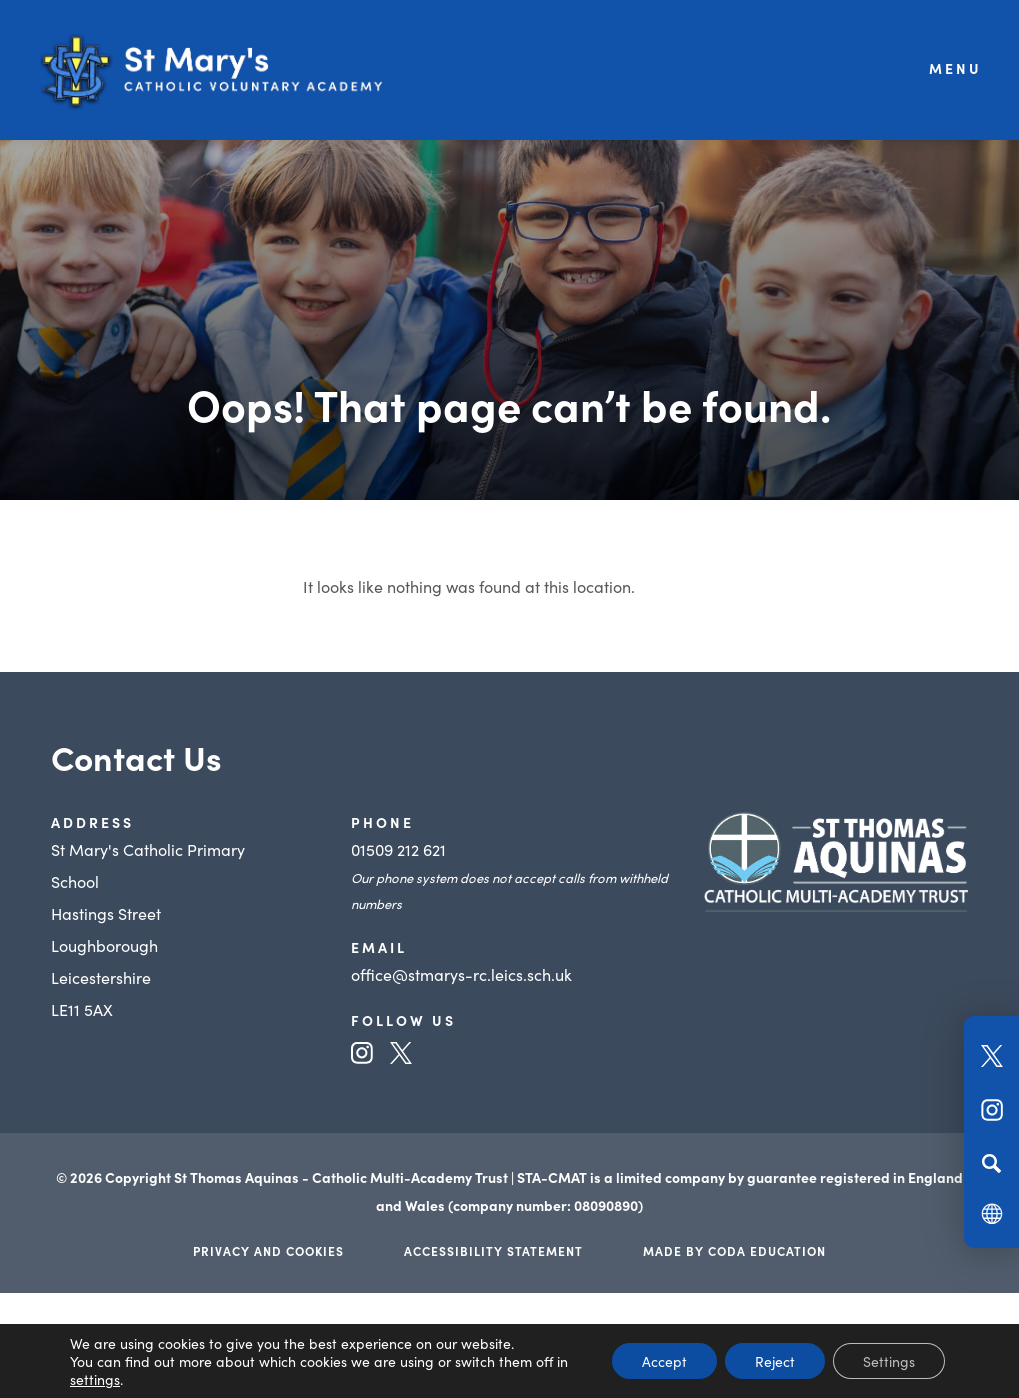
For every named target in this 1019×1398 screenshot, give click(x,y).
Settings (889, 1361)
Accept (664, 1361)
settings (95, 1379)
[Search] (991, 1163)
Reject (775, 1361)
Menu (955, 68)
